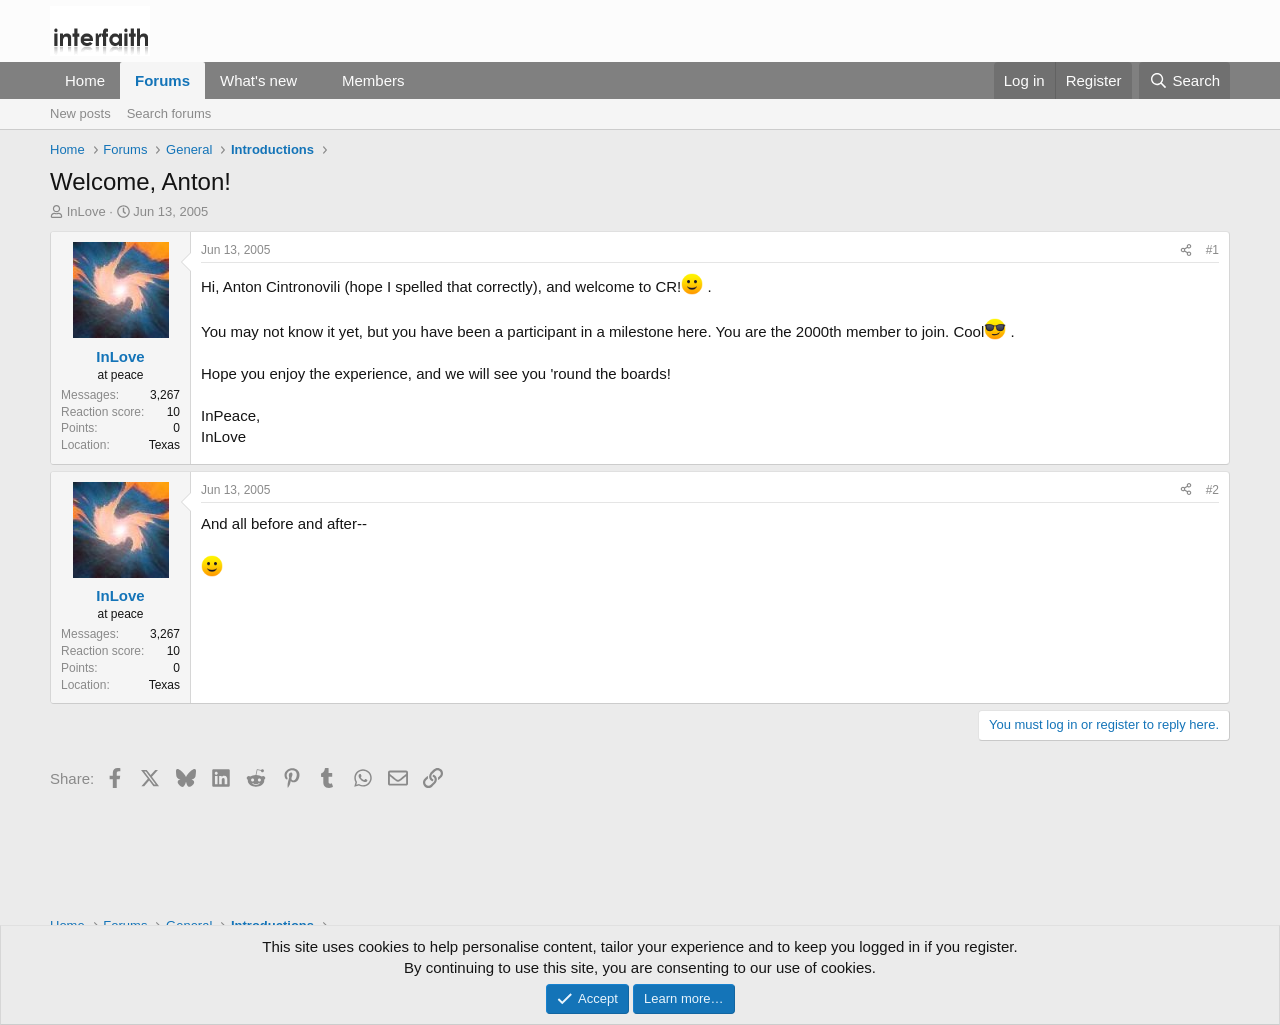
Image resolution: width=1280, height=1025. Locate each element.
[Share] (1186, 250)
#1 (1212, 250)
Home (85, 80)
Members (373, 80)
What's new (258, 80)
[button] (313, 80)
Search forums (169, 113)
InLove (86, 211)
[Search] (1184, 80)
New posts (80, 113)
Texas (164, 445)
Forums (162, 80)
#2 (1212, 490)
